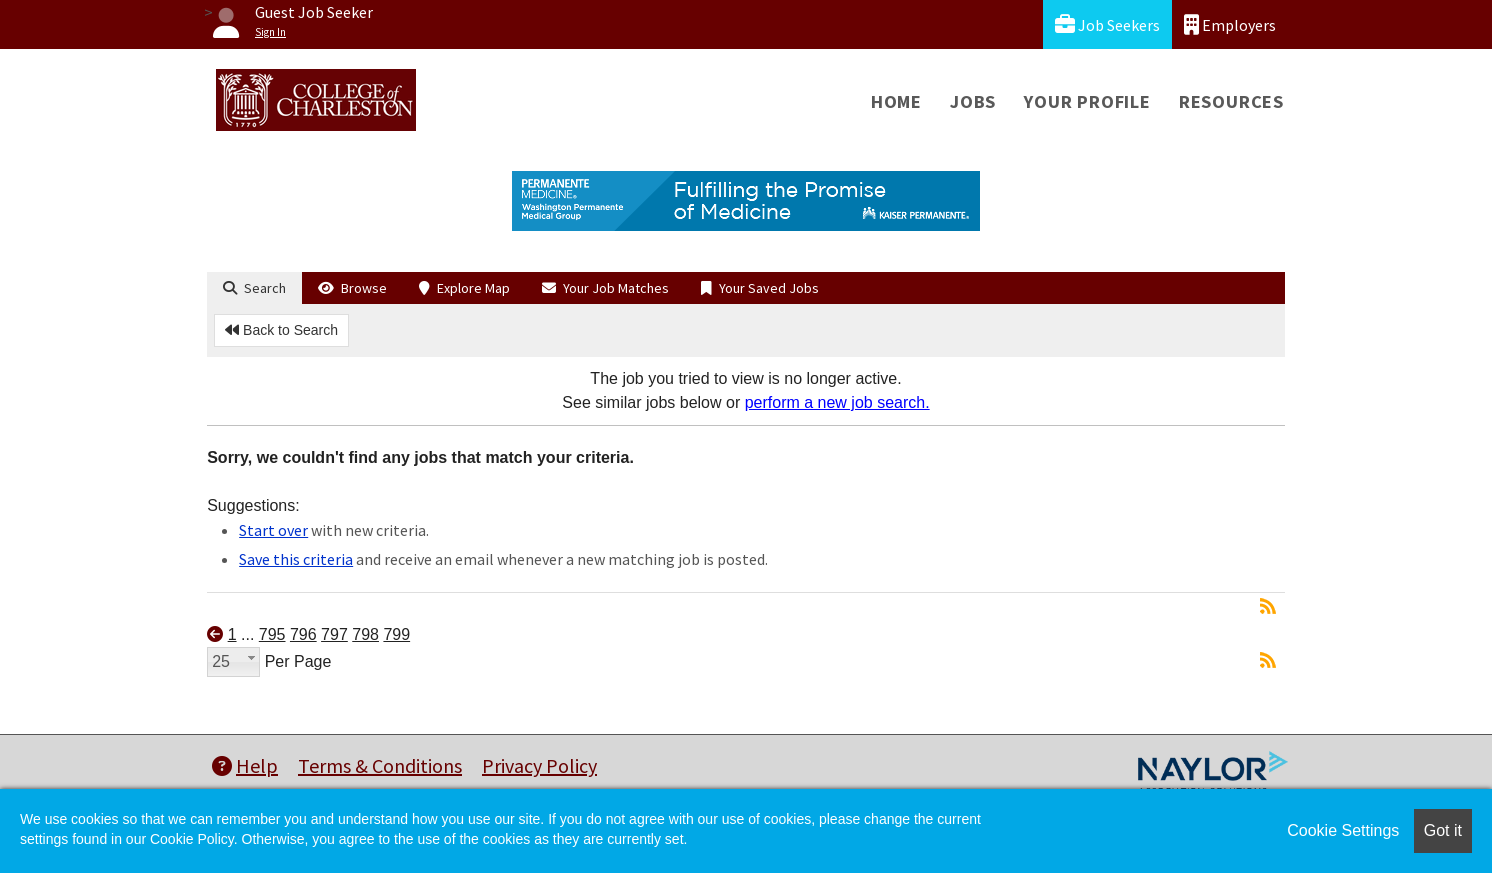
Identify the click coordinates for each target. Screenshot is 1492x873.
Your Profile (1087, 101)
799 (396, 634)
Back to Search (281, 330)
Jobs (973, 101)
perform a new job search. (837, 402)
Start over (273, 530)
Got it (1443, 830)
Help (245, 765)
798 (365, 634)
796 (303, 634)
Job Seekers (1107, 24)
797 (334, 634)
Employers (1230, 24)
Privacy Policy (539, 765)
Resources (1231, 101)
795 (272, 634)
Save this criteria (296, 559)
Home (896, 101)
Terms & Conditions (380, 765)
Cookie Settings (1343, 830)
